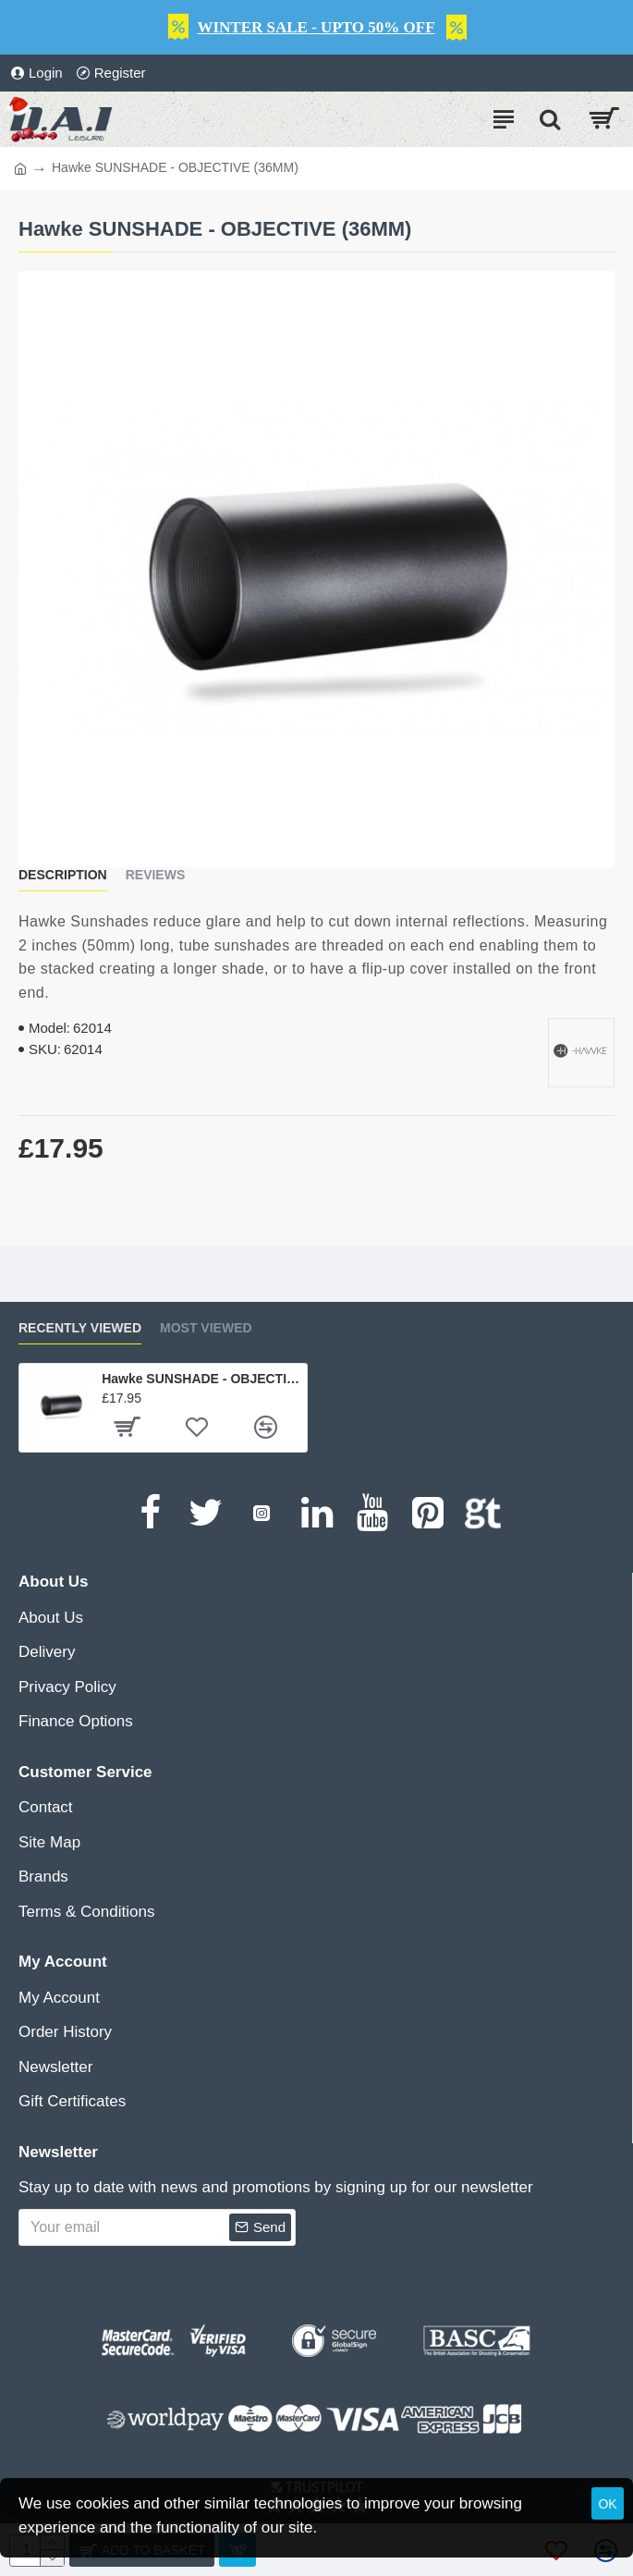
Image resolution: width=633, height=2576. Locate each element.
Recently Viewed (79, 1327)
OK (607, 2503)
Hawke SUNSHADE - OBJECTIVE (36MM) (200, 1378)
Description (62, 874)
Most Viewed (206, 1327)
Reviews (156, 874)
